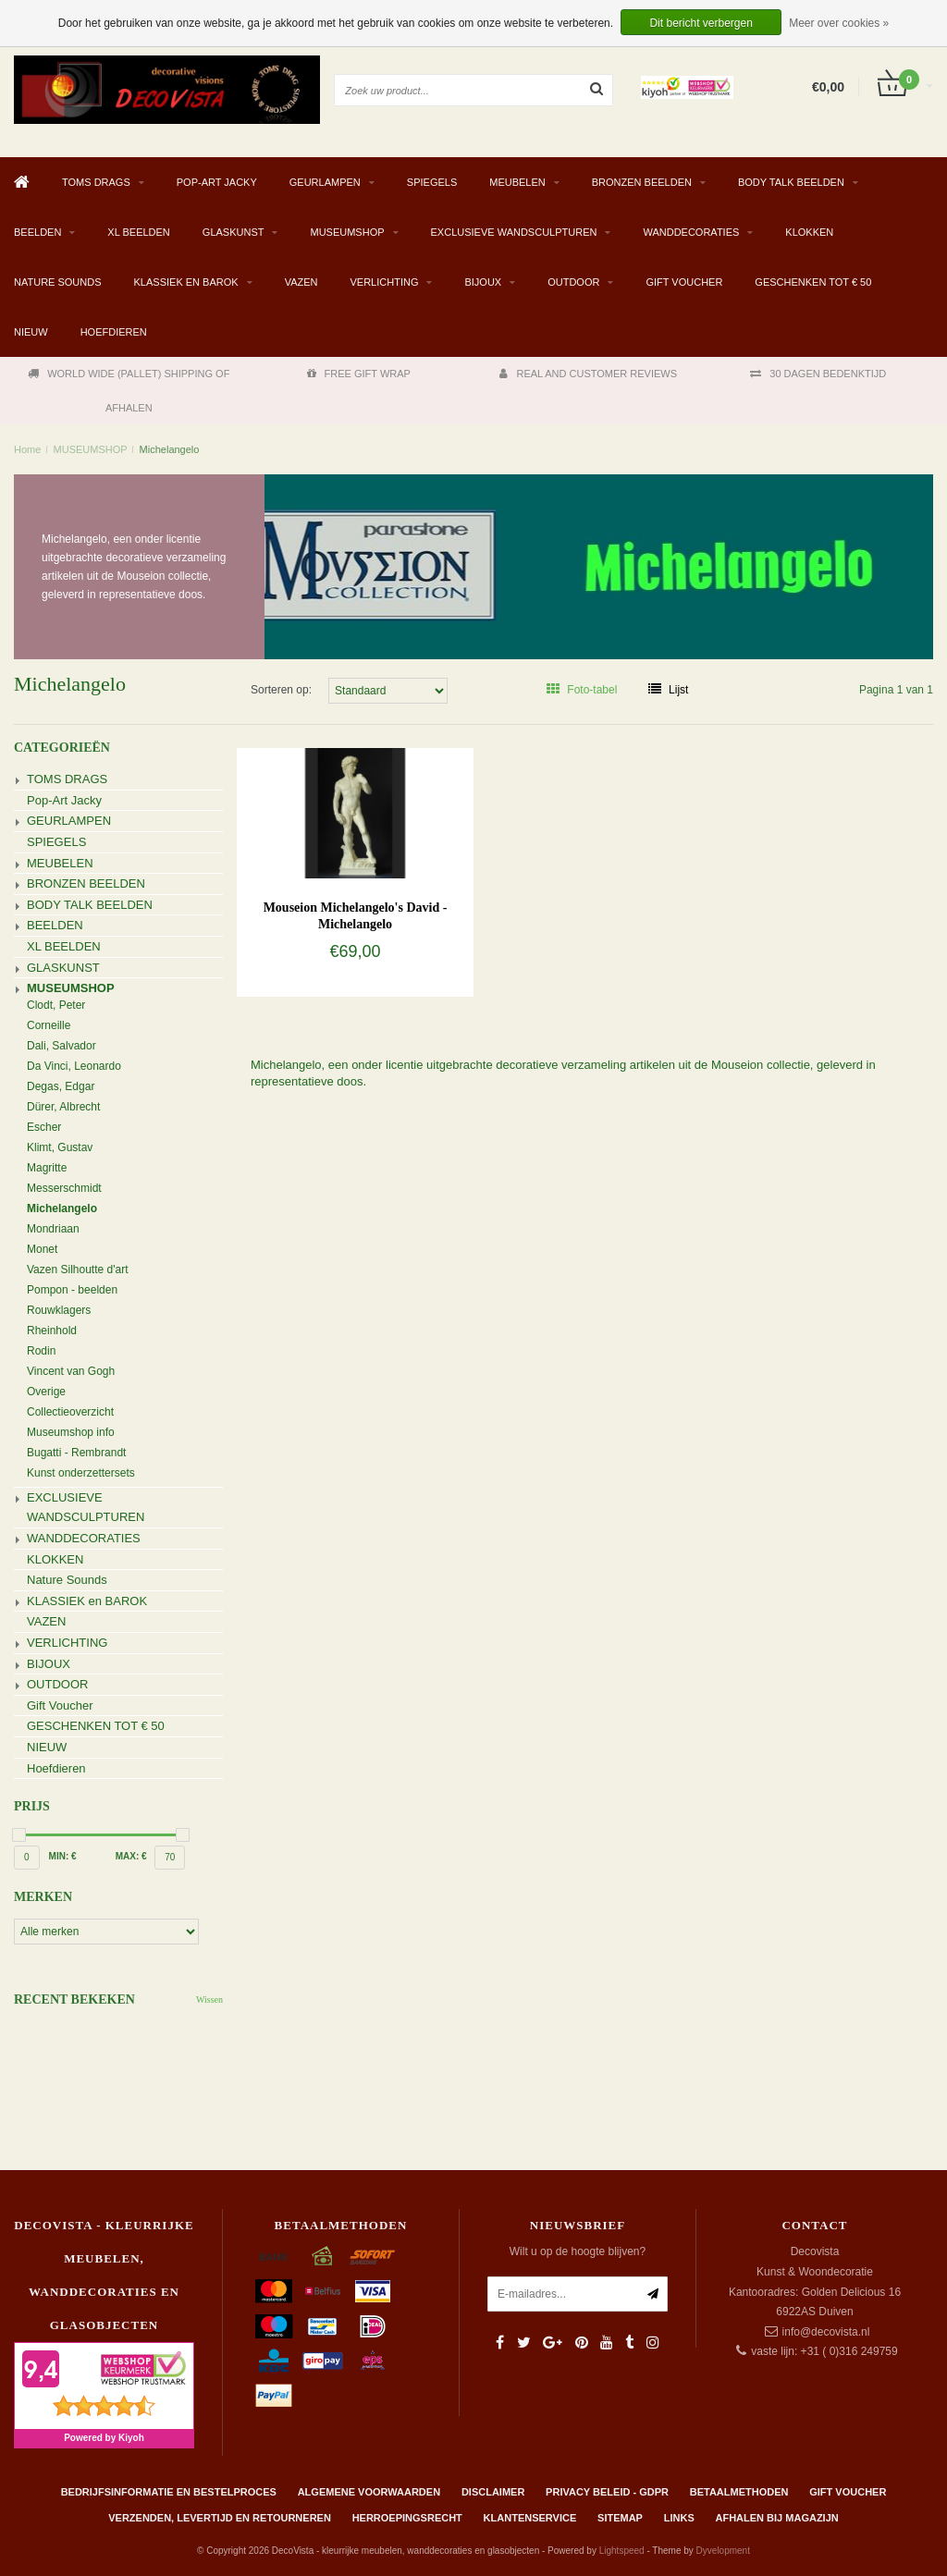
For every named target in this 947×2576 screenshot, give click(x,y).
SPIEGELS (432, 182)
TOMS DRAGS (96, 182)
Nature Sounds (58, 282)
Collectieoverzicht (70, 1411)
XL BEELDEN (138, 232)
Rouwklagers (59, 1310)
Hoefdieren (113, 331)
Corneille (48, 1025)
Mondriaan (53, 1228)
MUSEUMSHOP (347, 232)
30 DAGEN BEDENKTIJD (818, 373)
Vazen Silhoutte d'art (77, 1269)
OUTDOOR (573, 282)
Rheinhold (52, 1330)
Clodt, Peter (56, 1005)
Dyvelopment (723, 2550)
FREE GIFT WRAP (359, 373)
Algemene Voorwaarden (369, 2491)
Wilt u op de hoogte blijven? (578, 2251)
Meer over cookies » (839, 23)
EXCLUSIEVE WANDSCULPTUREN (514, 232)
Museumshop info (71, 1432)
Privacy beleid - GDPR (607, 2491)
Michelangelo (170, 449)
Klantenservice (530, 2517)
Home (27, 449)
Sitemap (620, 2517)
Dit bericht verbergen (700, 23)
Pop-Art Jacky (217, 182)
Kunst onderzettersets (81, 1472)
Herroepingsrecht (407, 2517)
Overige (46, 1391)
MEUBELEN (517, 182)
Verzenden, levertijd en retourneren (219, 2517)
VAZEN (301, 282)
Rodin (41, 1350)
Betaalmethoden (739, 2491)
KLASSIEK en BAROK (186, 282)
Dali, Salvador (61, 1045)
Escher (44, 1127)
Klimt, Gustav (59, 1147)
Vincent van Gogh (71, 1371)
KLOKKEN (809, 232)
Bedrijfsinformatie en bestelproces (169, 2491)
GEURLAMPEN (325, 182)
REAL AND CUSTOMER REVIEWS (588, 373)
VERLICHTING (385, 282)
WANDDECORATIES (691, 232)
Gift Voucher (684, 282)
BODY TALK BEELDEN (791, 182)
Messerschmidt (64, 1188)
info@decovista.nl (826, 2331)
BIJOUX (482, 282)
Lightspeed (622, 2550)
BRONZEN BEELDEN (642, 182)
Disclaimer (492, 2491)
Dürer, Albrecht (63, 1106)
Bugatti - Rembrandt (76, 1452)
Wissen (209, 1999)
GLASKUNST (233, 232)
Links (679, 2517)
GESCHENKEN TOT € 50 (813, 282)
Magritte (47, 1167)
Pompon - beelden (72, 1289)
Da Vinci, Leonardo (74, 1066)
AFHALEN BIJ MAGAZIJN (777, 2517)
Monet (42, 1249)
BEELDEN (37, 232)
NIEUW (31, 331)
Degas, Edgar (60, 1086)
